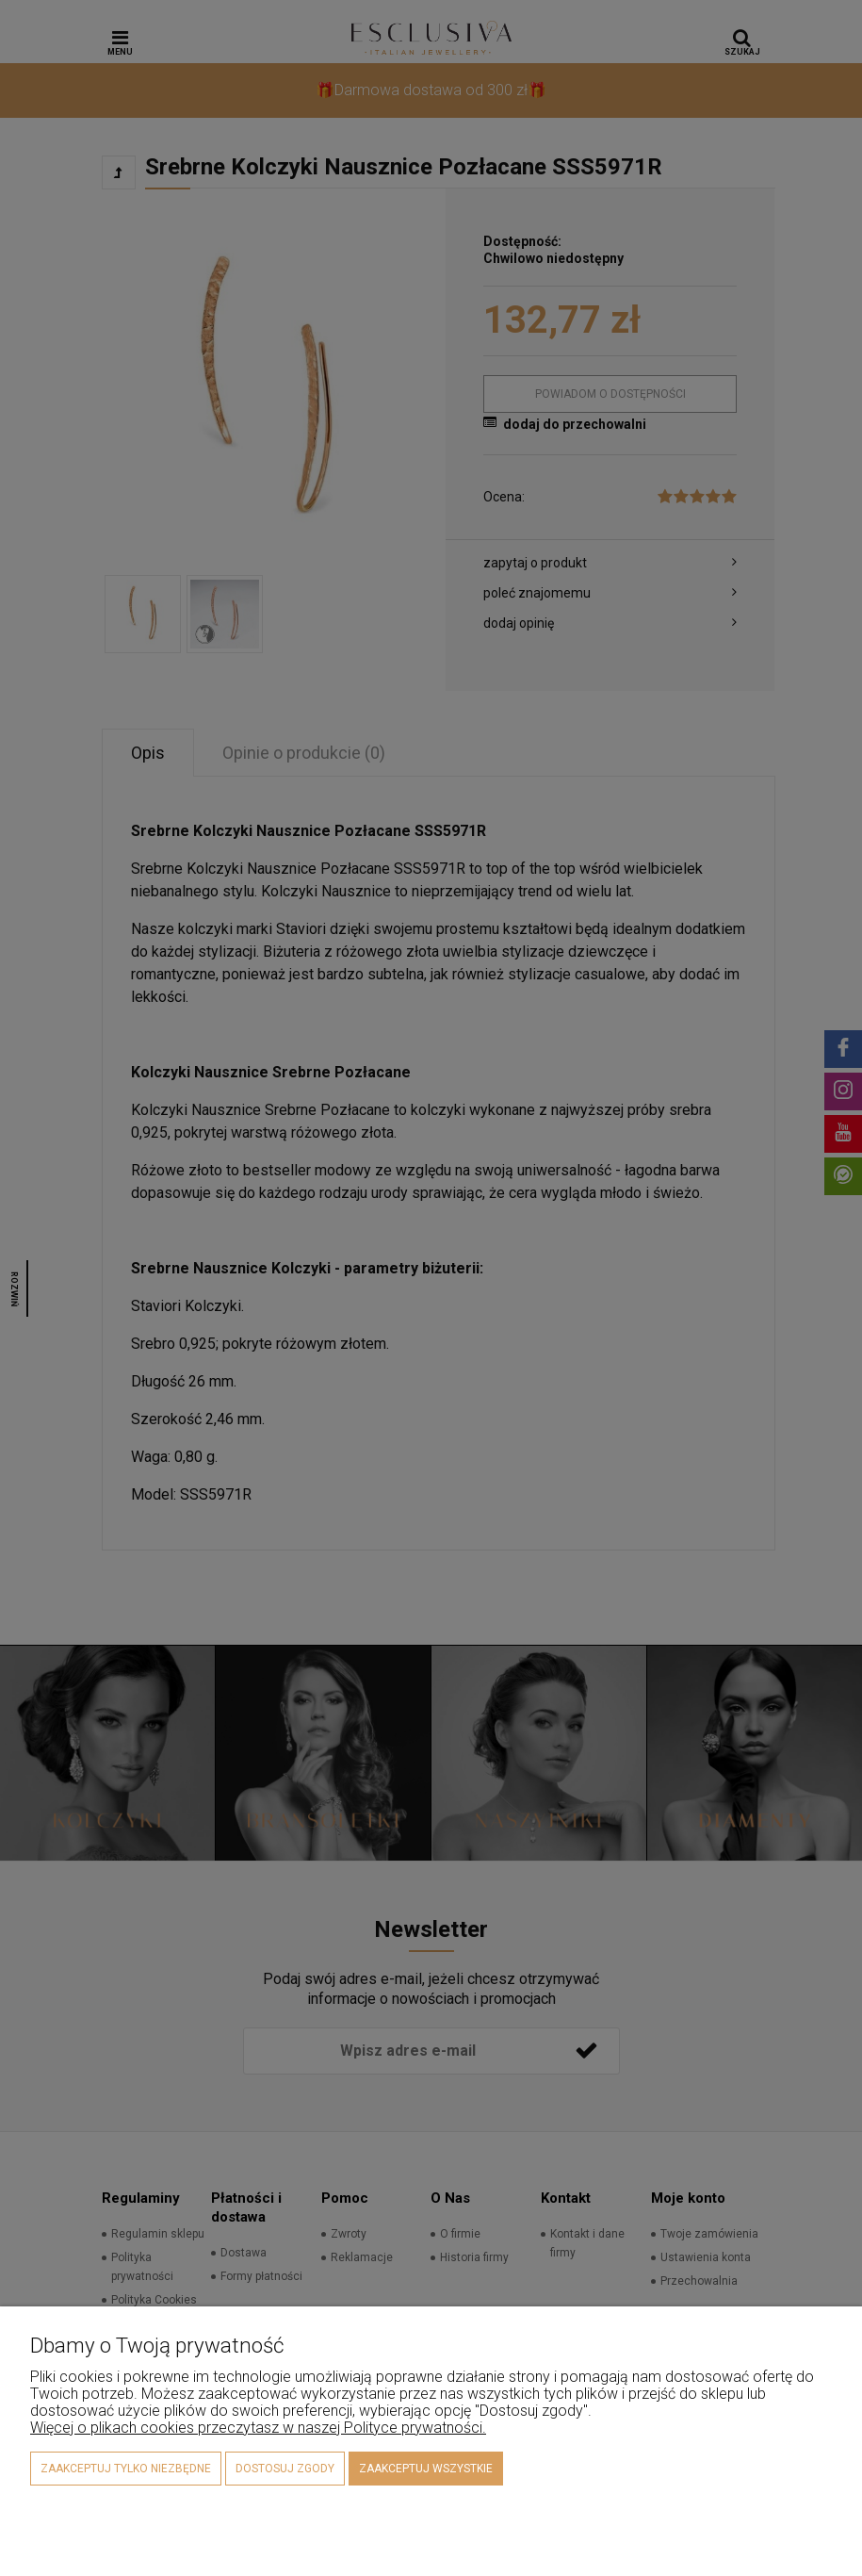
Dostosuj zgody (285, 2468)
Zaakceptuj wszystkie (426, 2468)
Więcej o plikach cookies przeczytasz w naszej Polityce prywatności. (258, 2428)
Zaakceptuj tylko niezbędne (126, 2468)
